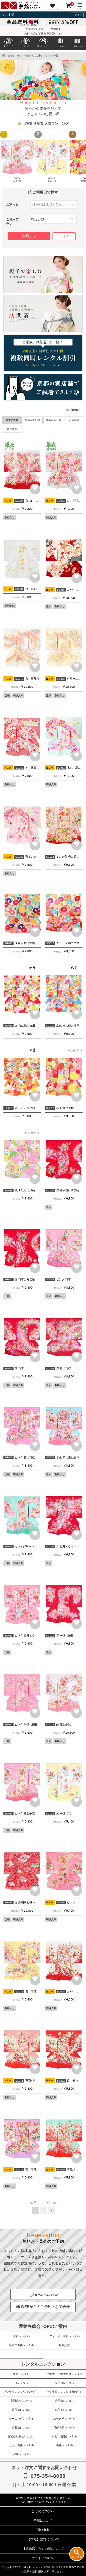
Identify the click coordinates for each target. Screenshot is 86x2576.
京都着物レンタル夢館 (55, 2567)
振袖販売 (64, 2345)
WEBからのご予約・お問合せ (43, 2307)
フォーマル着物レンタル (64, 2336)
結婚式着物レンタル (21, 2345)
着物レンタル (21, 2336)
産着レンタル (15, 55)
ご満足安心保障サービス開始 (43, 29)
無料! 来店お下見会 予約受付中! (43, 33)
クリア (63, 236)
